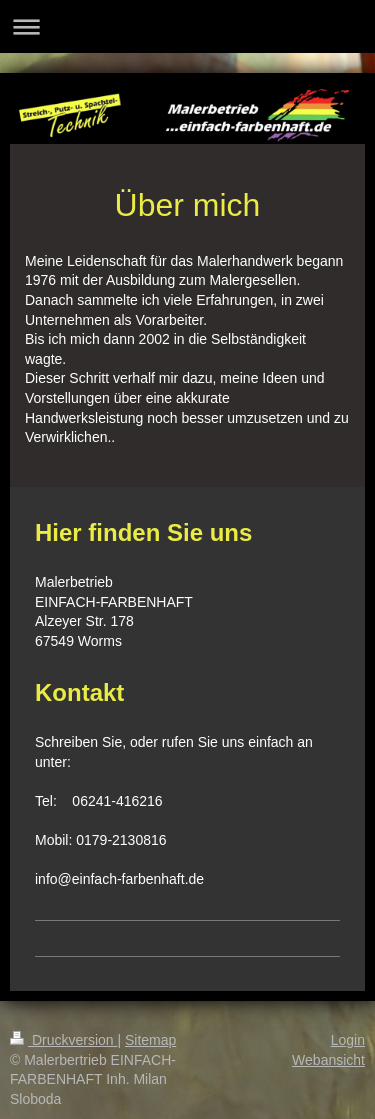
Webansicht (328, 1060)
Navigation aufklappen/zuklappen (187, 26)
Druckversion (63, 1040)
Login (348, 1040)
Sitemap (150, 1040)
